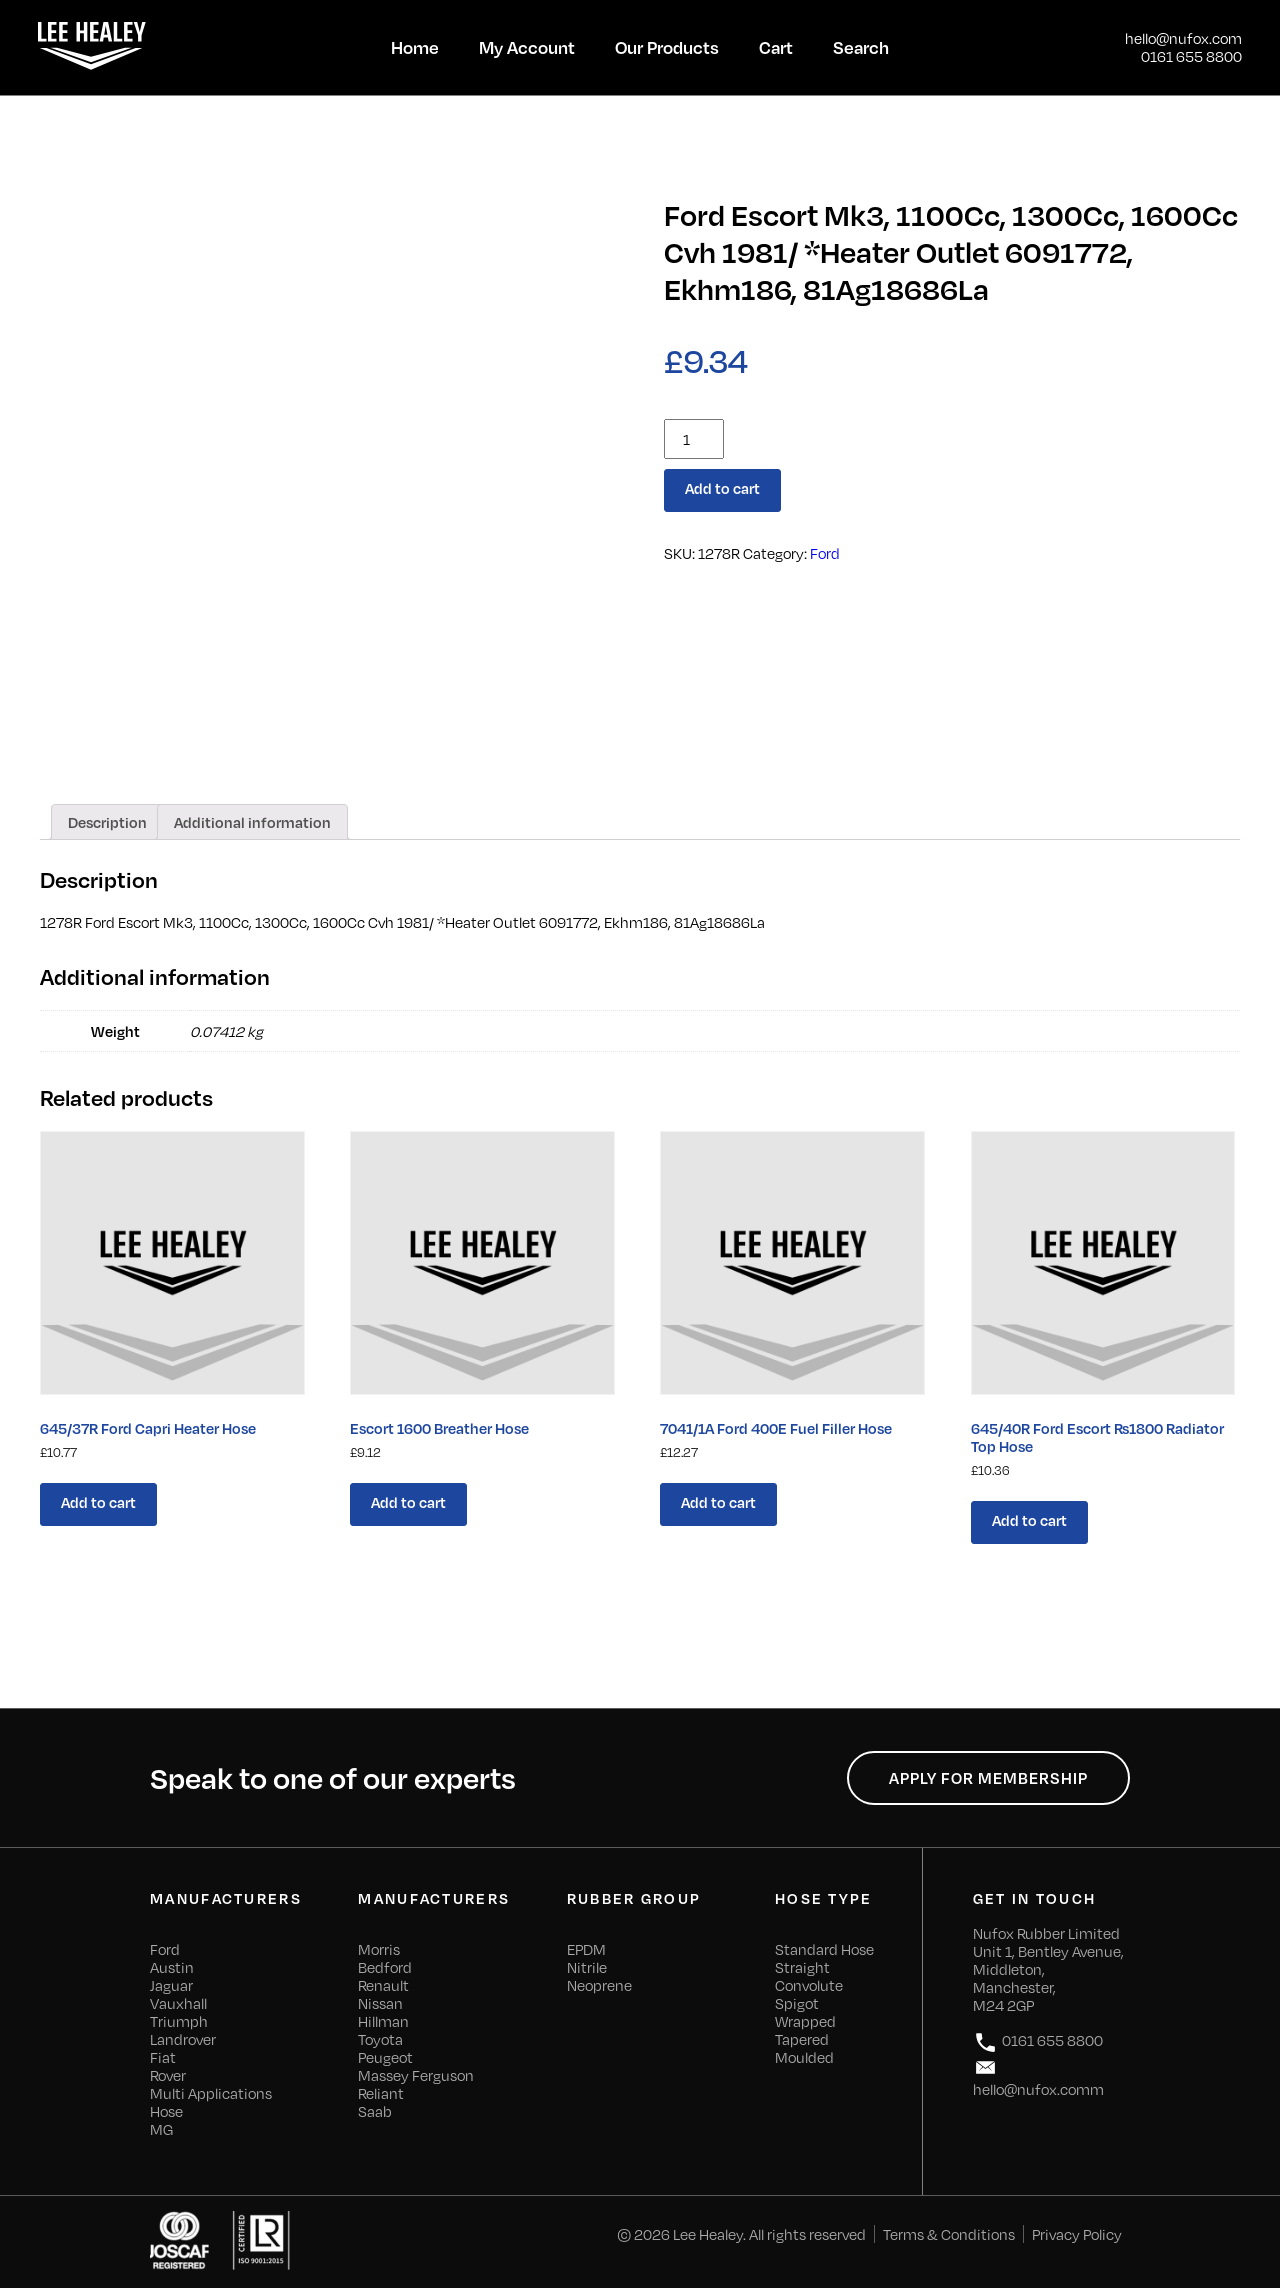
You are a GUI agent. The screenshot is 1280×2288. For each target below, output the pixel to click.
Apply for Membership (988, 1778)
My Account (527, 47)
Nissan (380, 2003)
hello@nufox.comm (1038, 2076)
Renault (383, 1985)
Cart (776, 47)
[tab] (107, 822)
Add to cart (722, 488)
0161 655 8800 (1191, 56)
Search (861, 47)
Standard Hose (824, 1949)
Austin (172, 1967)
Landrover (183, 2039)
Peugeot (385, 2057)
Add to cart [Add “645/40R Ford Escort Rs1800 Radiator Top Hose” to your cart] (1029, 1520)
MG (161, 2129)
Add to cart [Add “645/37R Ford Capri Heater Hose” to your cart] (98, 1502)
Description (107, 822)
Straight (802, 1967)
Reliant (381, 2093)
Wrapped (805, 2021)
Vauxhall (178, 2003)
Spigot (797, 2003)
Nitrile (587, 1967)
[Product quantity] (694, 439)
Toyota (380, 2039)
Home (415, 47)
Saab (375, 2111)
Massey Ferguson (416, 2075)
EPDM (586, 1949)
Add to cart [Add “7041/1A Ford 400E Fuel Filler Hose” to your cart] (718, 1502)
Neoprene (599, 1985)
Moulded (804, 2057)
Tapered (802, 2039)
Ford (825, 553)
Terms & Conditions (949, 2234)
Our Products (667, 47)
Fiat (163, 2057)
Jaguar (171, 1985)
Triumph (179, 2021)
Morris (379, 1949)
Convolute (809, 1985)
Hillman (383, 2021)
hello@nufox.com (1183, 38)
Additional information (252, 822)
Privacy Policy (1077, 2234)
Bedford (385, 1967)
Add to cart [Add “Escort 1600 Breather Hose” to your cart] (408, 1502)
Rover (168, 2075)
